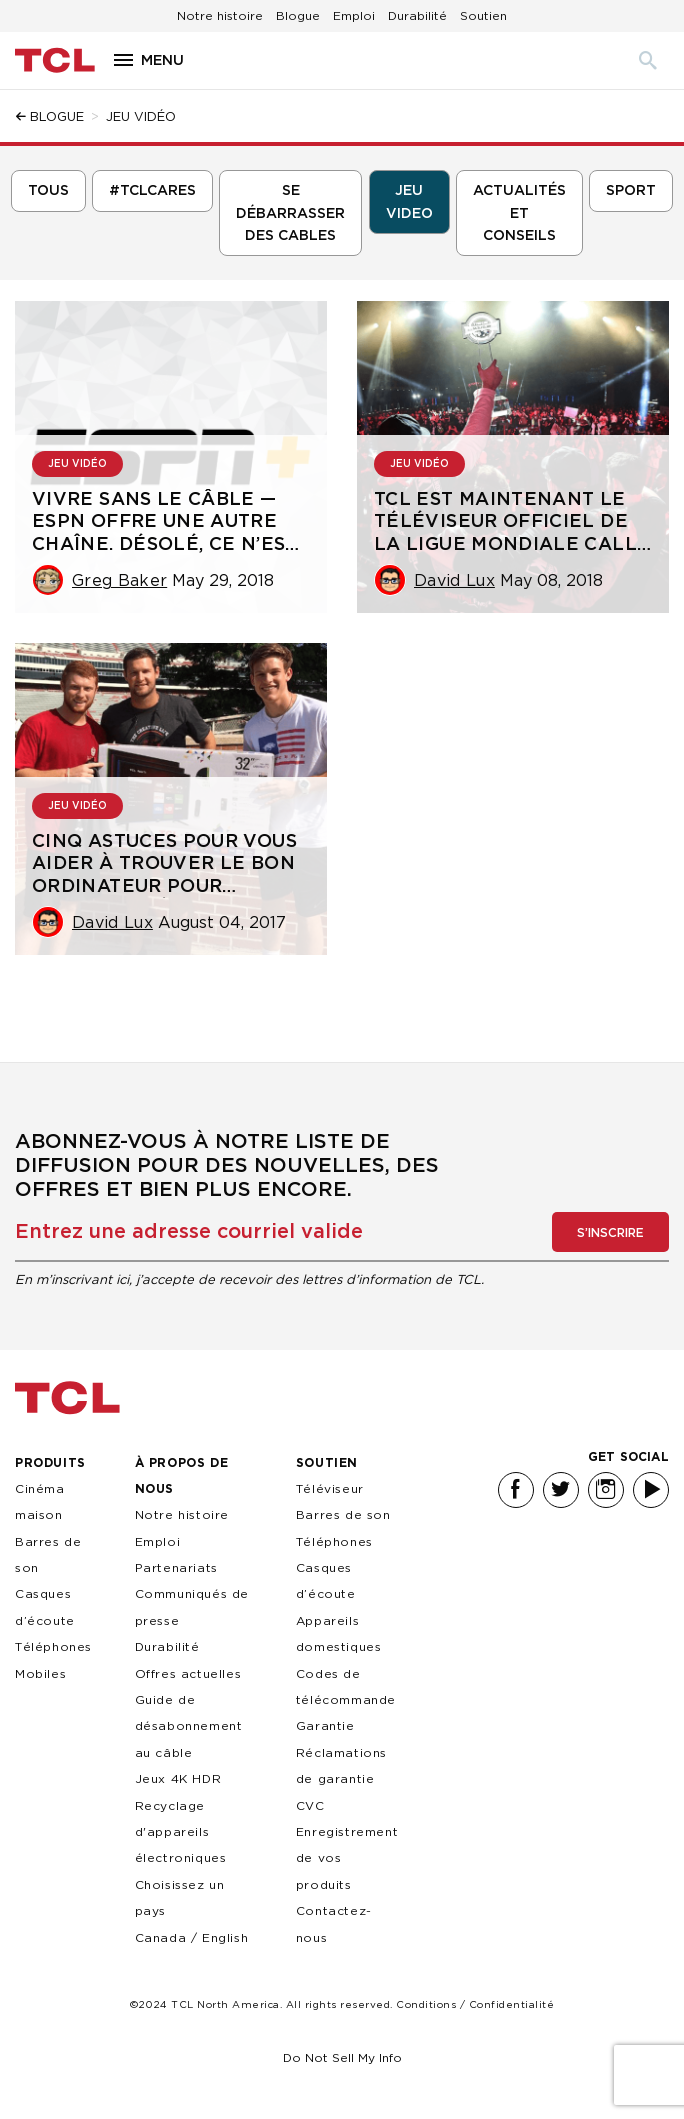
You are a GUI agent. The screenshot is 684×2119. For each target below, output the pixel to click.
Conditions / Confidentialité (475, 2004)
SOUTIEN (327, 1462)
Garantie (325, 1725)
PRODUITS (50, 1462)
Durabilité (417, 15)
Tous (48, 191)
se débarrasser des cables (290, 213)
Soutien (483, 15)
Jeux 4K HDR (178, 1778)
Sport (631, 191)
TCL (67, 1398)
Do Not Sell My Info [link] (342, 2057)
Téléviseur (330, 1488)
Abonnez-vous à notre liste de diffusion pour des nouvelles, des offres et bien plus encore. (227, 1166)
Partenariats (176, 1567)
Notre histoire (220, 15)
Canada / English (192, 1937)
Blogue (298, 15)
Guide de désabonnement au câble (189, 1726)
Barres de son (343, 1514)
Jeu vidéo (77, 464)
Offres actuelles (188, 1673)
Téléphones (334, 1541)
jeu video (409, 202)
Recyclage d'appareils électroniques (181, 1832)
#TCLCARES (152, 191)
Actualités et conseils (519, 213)
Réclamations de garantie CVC (341, 1779)
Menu (162, 60)
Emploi (354, 15)
